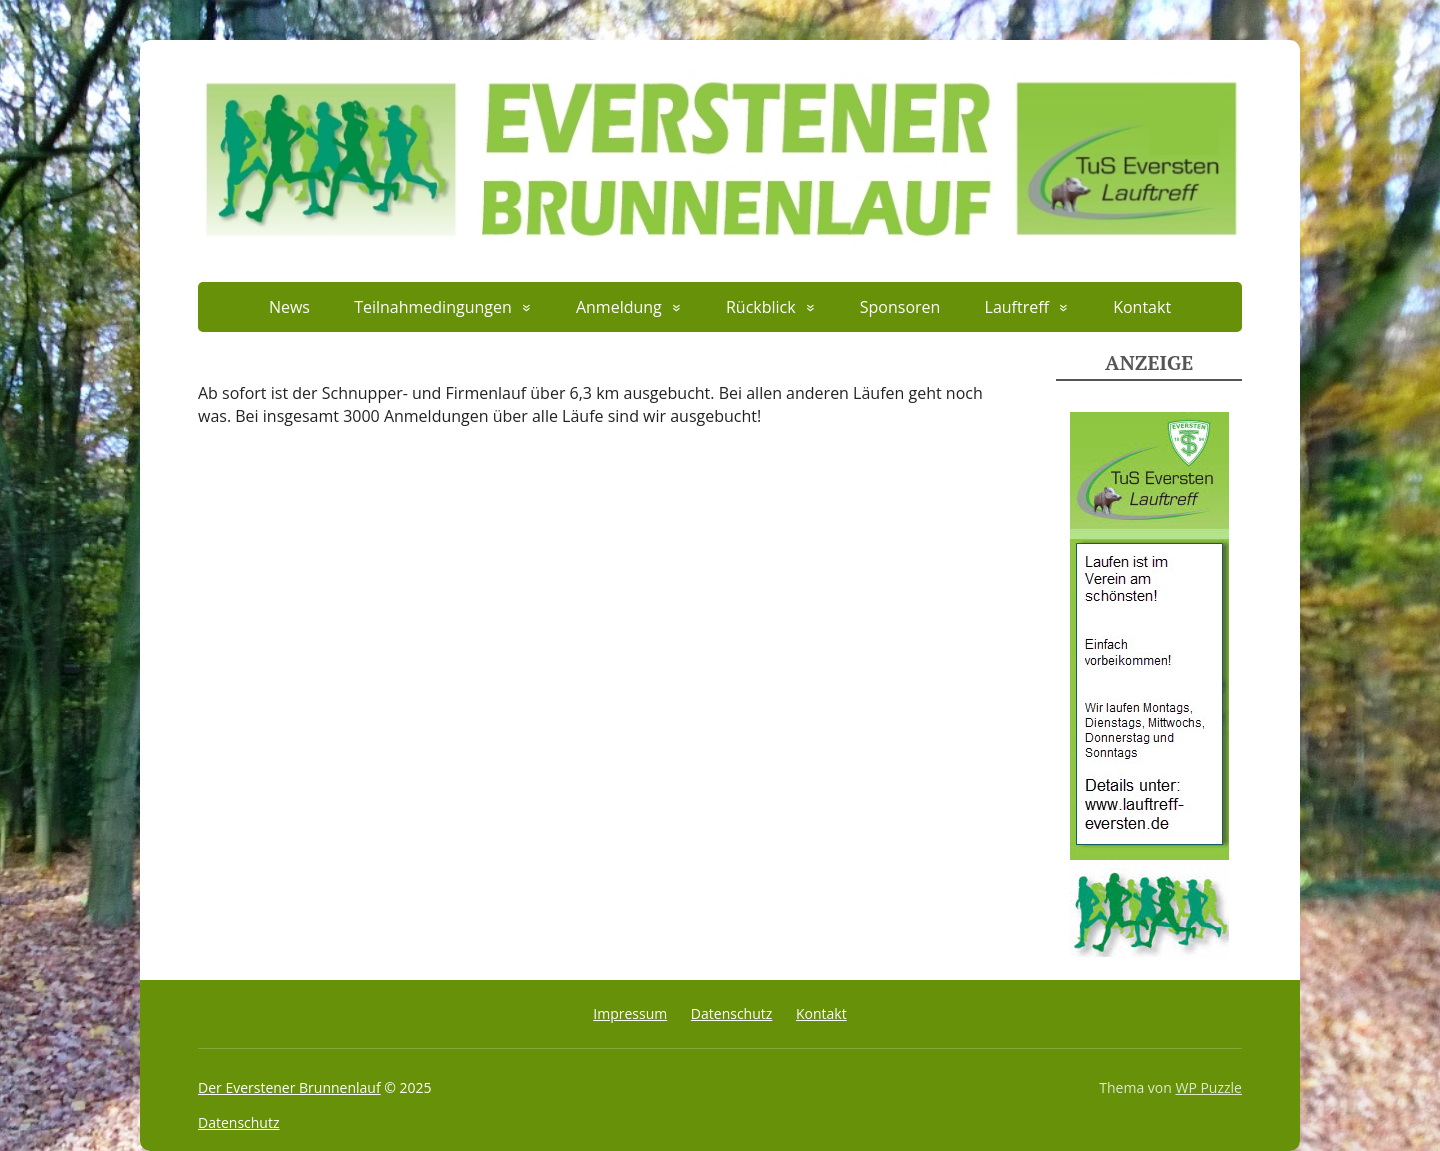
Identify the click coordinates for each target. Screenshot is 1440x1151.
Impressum (630, 1013)
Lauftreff (1017, 307)
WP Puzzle (1208, 1087)
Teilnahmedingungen (433, 307)
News (289, 307)
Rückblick (761, 307)
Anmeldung (619, 307)
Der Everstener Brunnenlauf (289, 1087)
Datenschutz (731, 1013)
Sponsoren (900, 307)
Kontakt (1142, 307)
